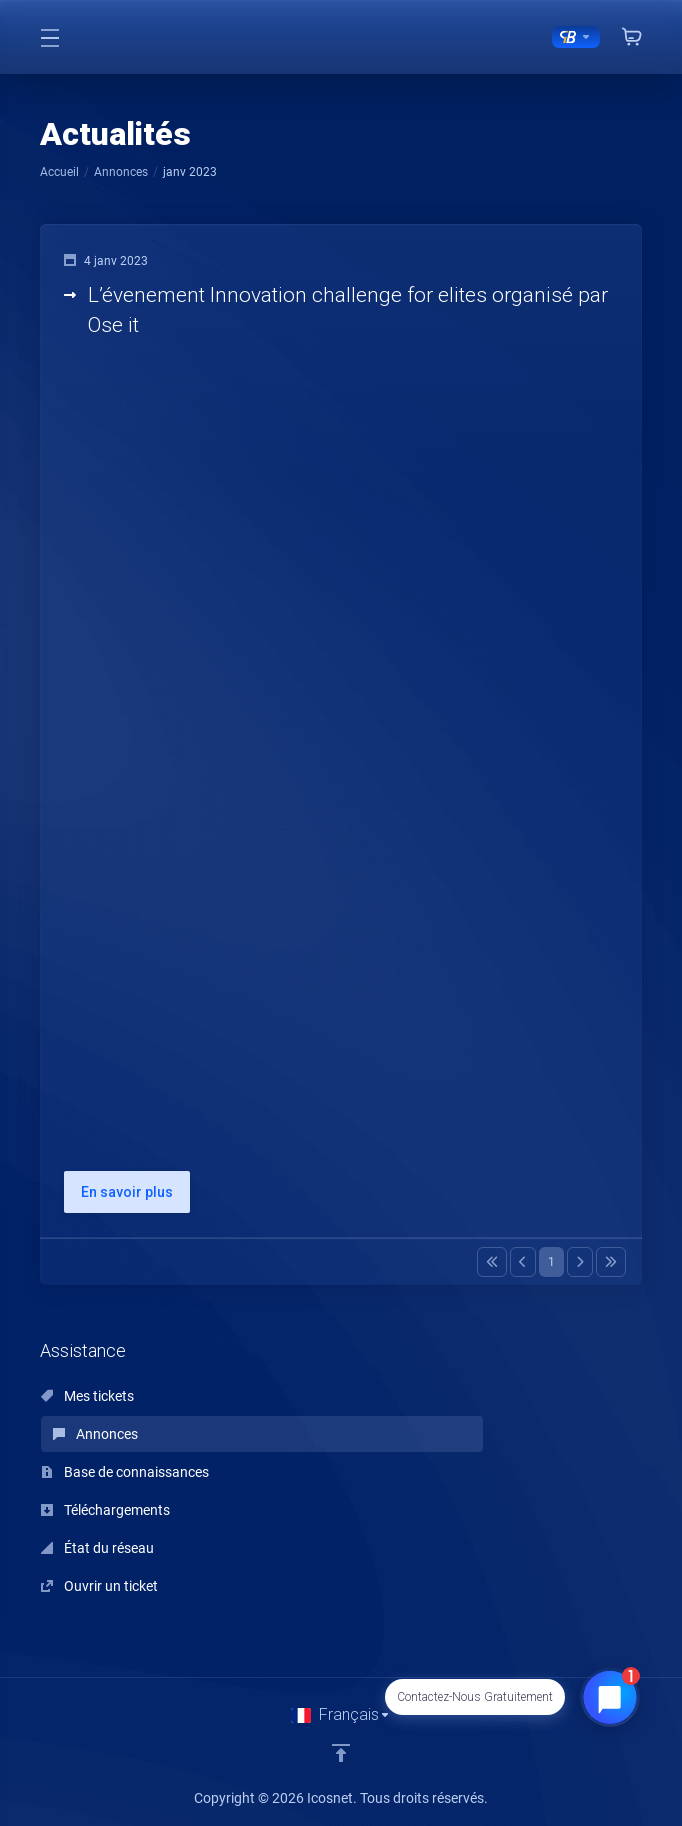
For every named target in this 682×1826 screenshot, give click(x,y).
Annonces (121, 172)
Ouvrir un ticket (99, 1586)
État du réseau (97, 1548)
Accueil (59, 172)
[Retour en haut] (341, 1753)
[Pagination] (492, 1262)
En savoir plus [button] (127, 1192)
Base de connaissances (125, 1472)
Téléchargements (105, 1510)
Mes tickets (87, 1396)
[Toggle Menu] (50, 37)
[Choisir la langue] (341, 1715)
